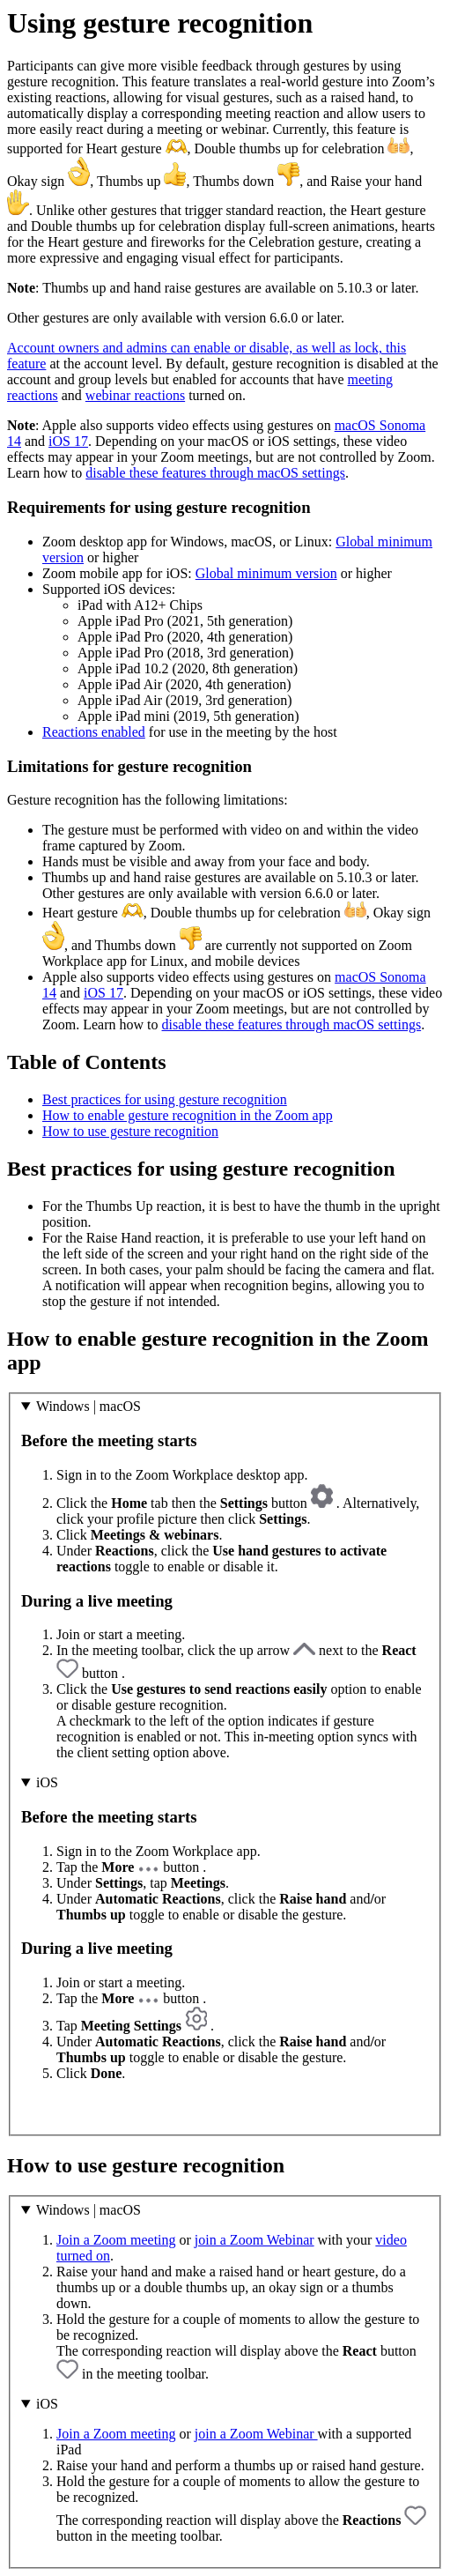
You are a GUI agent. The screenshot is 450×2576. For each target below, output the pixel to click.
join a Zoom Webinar (254, 2239)
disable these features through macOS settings (215, 472)
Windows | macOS (88, 1406)
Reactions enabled (93, 731)
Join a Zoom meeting (116, 2239)
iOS (47, 1782)
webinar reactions (135, 395)
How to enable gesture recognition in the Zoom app (187, 1115)
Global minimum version (266, 573)
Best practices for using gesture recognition (164, 1099)
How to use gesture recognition (130, 1131)
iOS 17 (68, 441)
